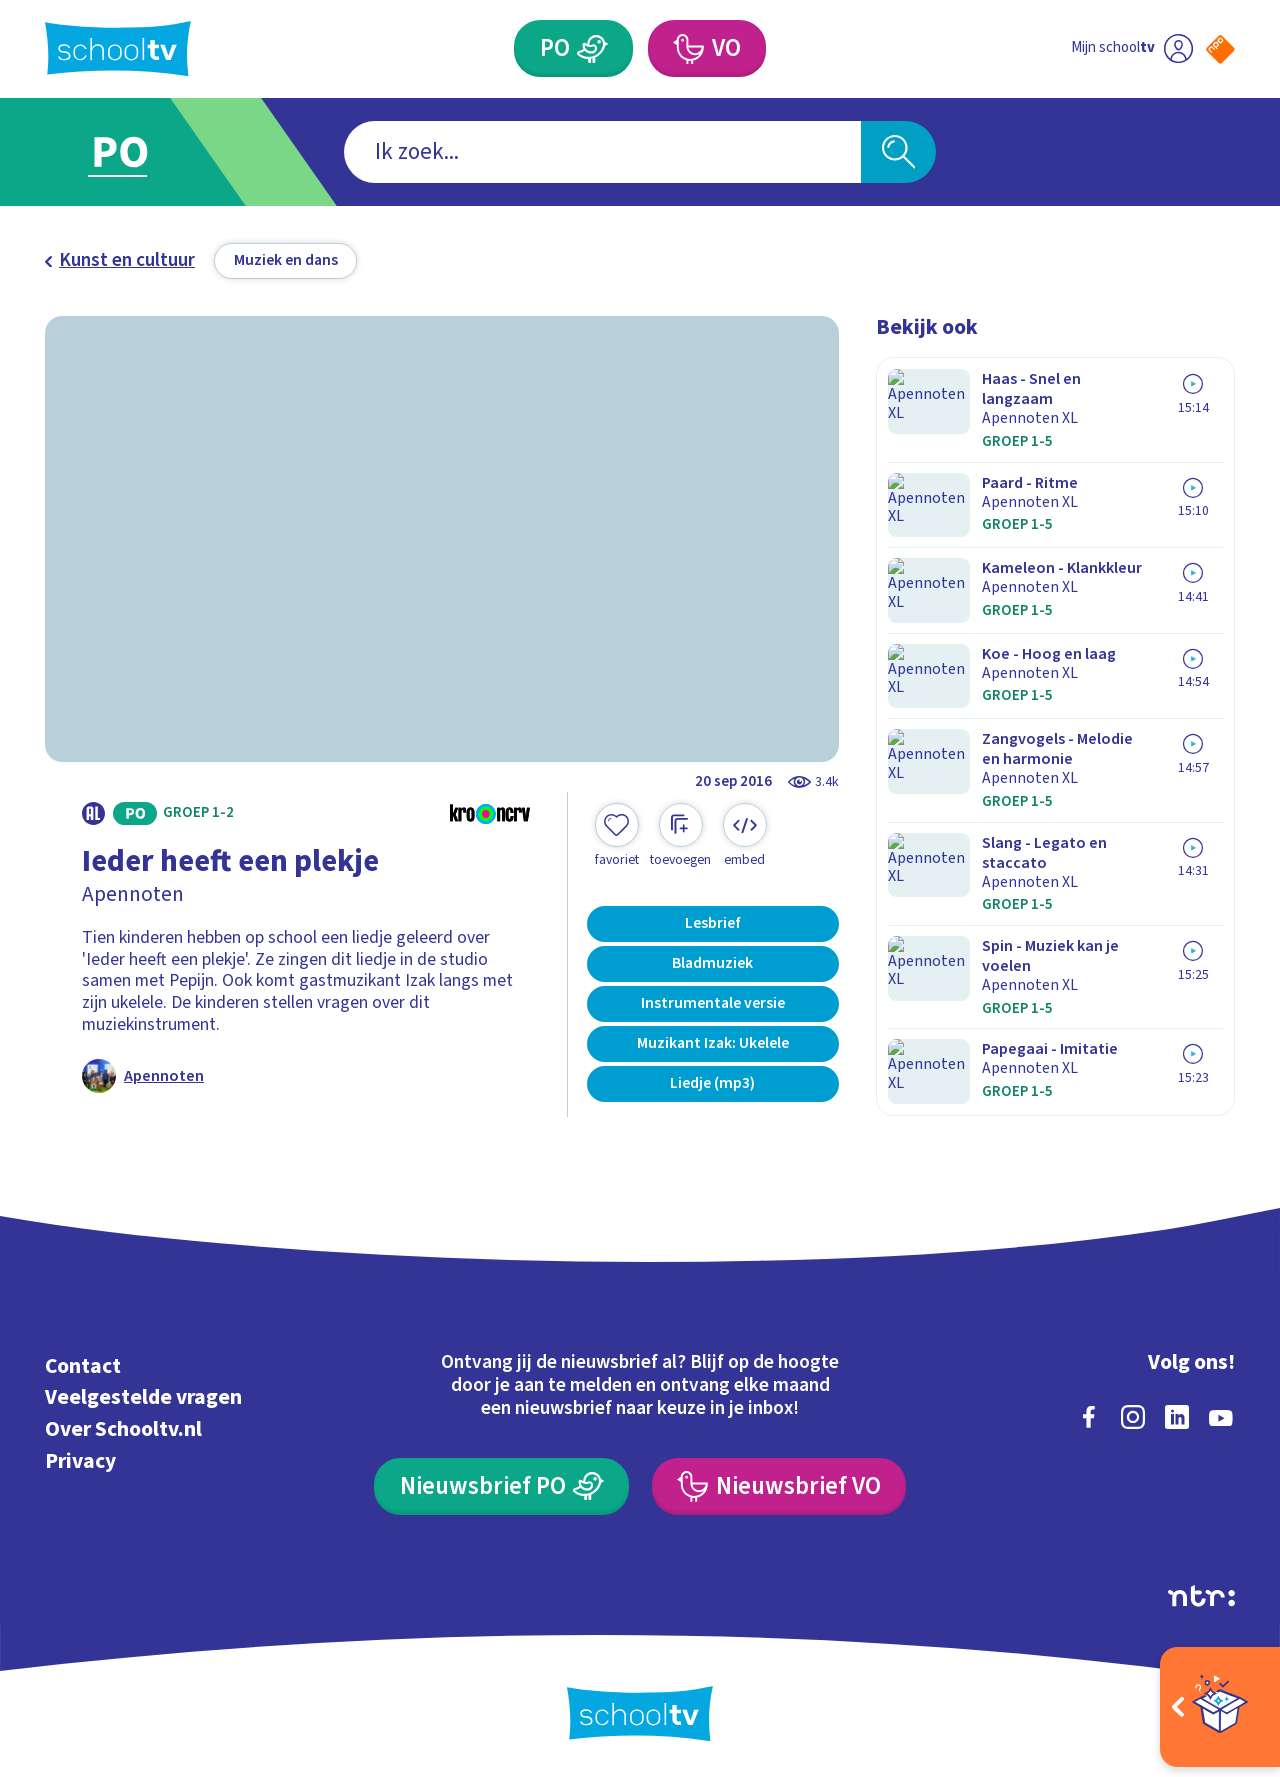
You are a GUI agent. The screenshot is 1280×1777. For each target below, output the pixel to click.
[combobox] (602, 152)
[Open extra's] (1220, 1707)
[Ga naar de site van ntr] (1201, 1593)
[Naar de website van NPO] (1220, 49)
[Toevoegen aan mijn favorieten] (617, 836)
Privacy (80, 1458)
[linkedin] (1177, 1414)
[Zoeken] (898, 152)
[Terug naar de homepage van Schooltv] (118, 48)
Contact (83, 1363)
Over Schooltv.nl (123, 1426)
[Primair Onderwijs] (593, 48)
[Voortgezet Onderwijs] (687, 48)
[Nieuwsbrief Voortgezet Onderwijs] (779, 1483)
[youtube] (1221, 1414)
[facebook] (1089, 1414)
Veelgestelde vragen (143, 1395)
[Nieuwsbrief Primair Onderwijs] (501, 1483)
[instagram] (1133, 1414)
